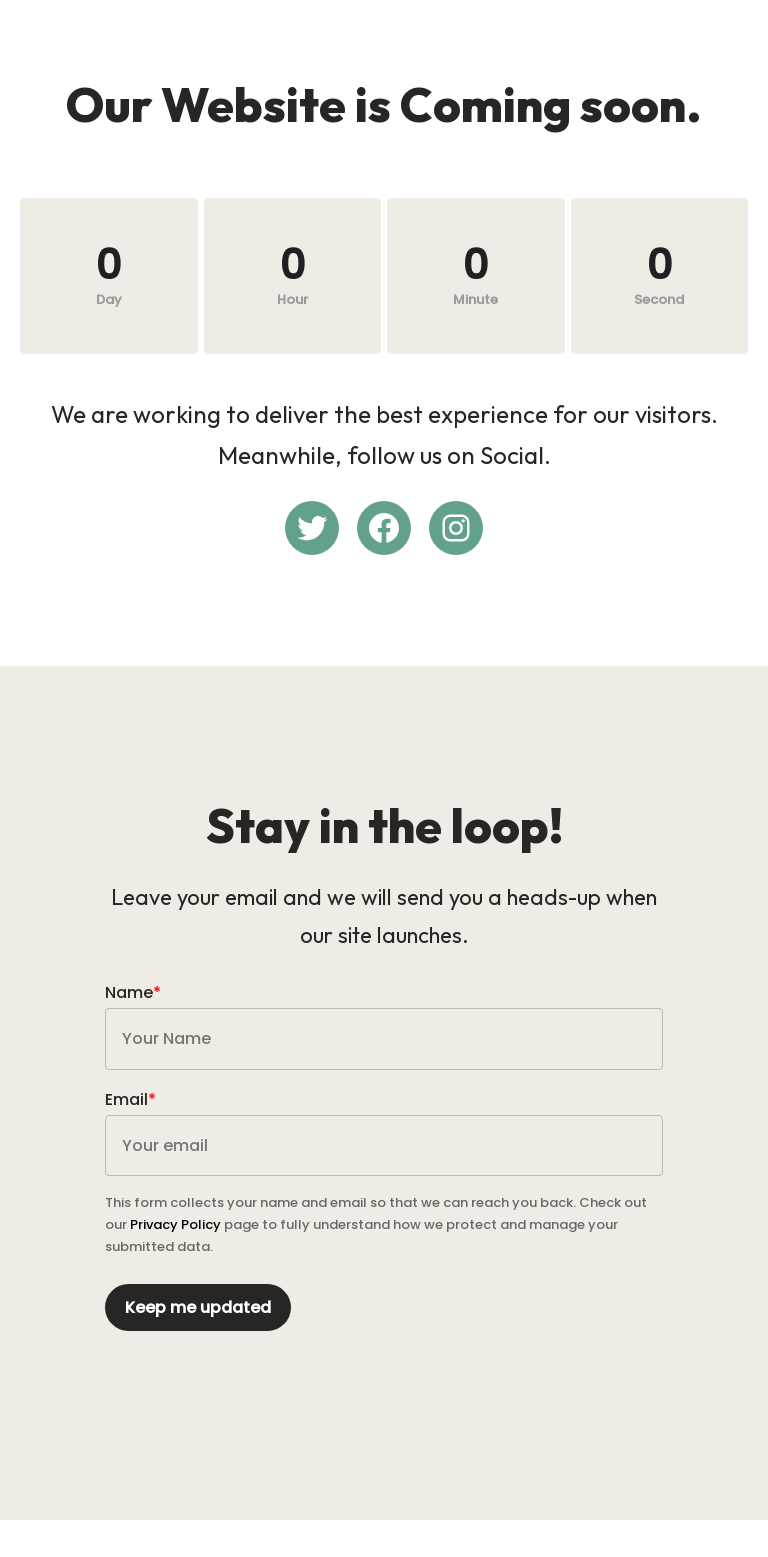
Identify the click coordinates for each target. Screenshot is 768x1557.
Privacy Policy (178, 1248)
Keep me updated (201, 1331)
